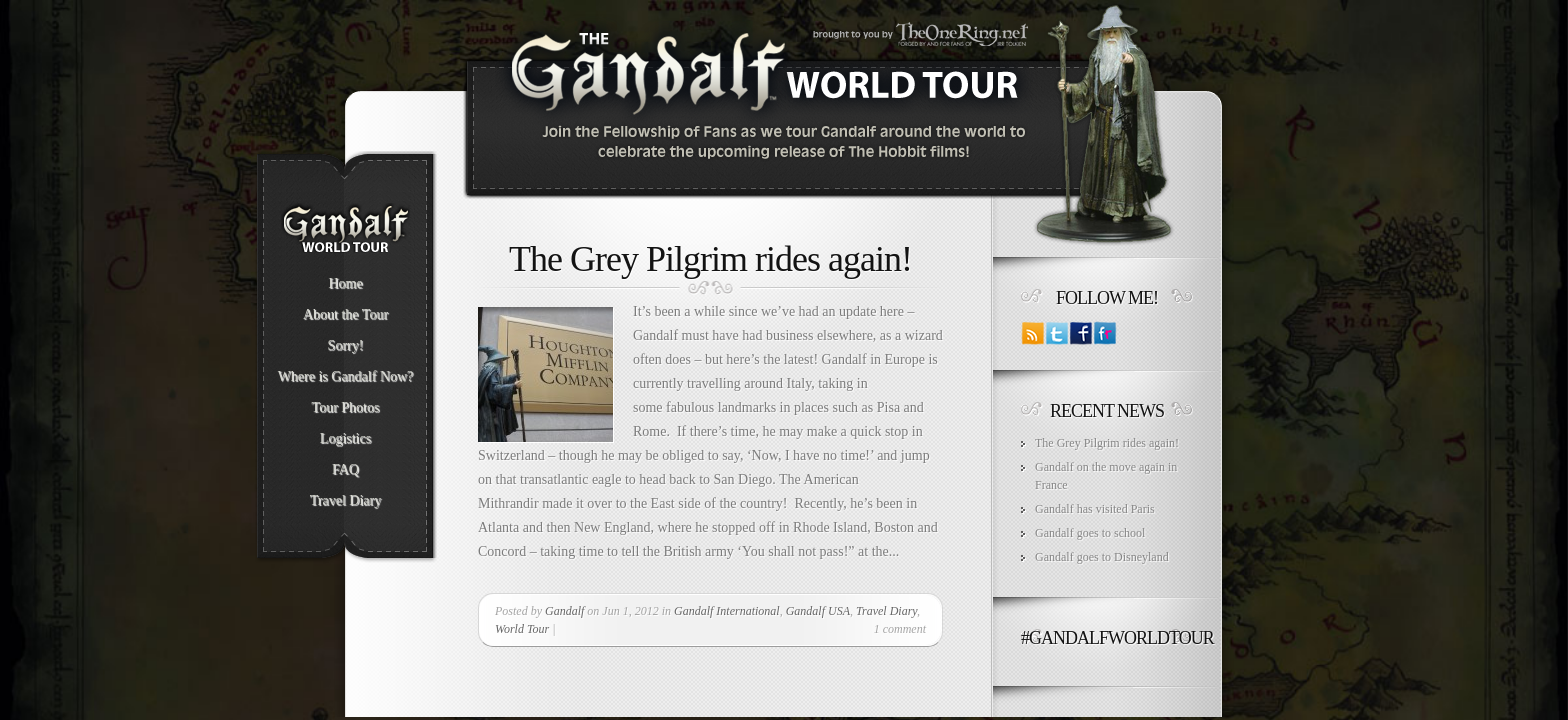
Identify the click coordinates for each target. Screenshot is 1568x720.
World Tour (522, 629)
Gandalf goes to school (1090, 533)
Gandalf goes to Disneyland (1102, 557)
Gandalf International (727, 611)
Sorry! (346, 346)
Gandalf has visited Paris (1095, 509)
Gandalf (564, 611)
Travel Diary (345, 501)
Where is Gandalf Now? (346, 377)
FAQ (345, 470)
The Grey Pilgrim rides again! (710, 259)
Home (345, 284)
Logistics (345, 439)
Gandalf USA (818, 611)
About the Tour (345, 315)
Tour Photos (346, 408)
